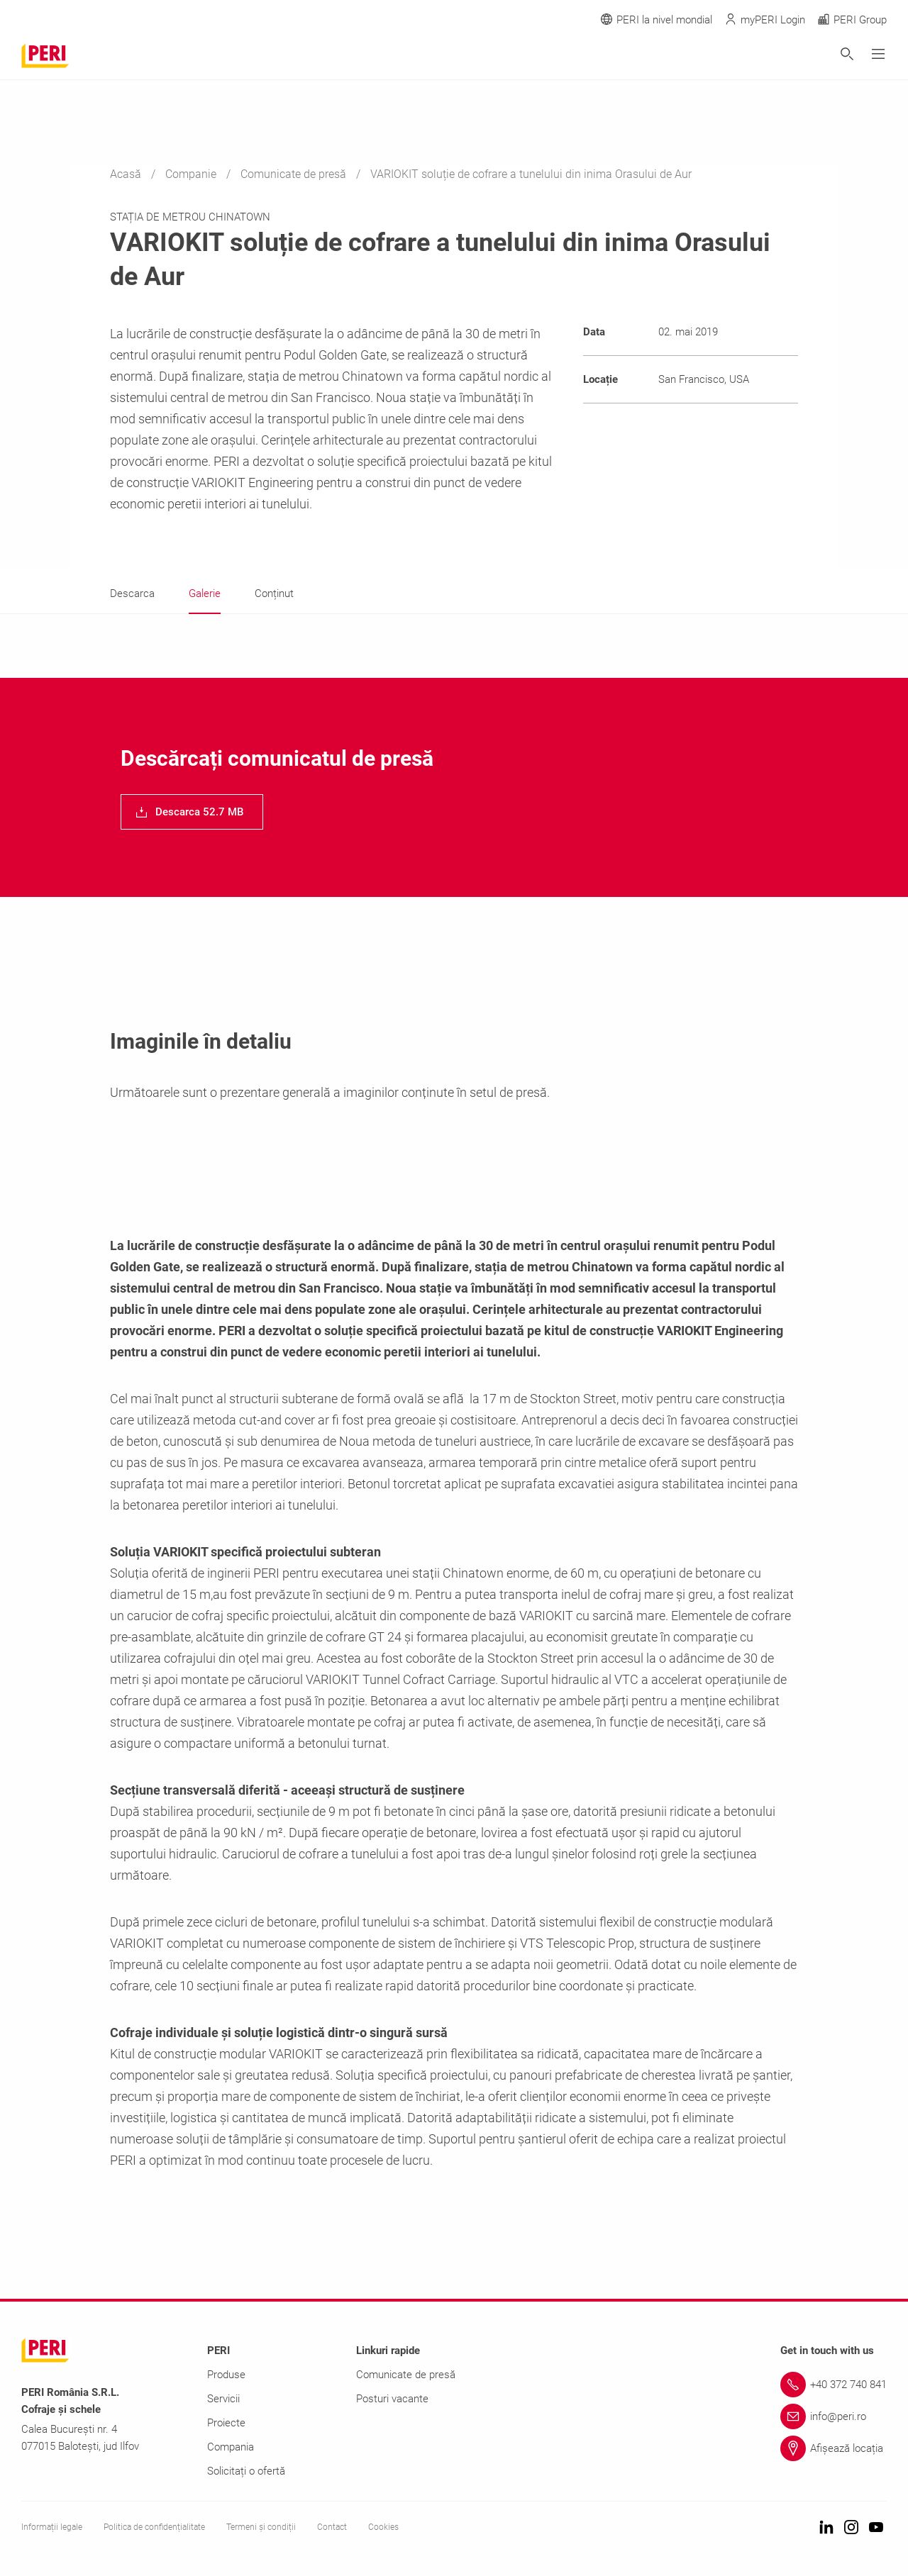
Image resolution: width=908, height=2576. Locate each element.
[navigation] (192, 812)
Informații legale (51, 2527)
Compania (230, 2447)
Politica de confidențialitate (154, 2527)
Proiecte (226, 2422)
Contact (332, 2527)
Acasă (127, 174)
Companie (192, 174)
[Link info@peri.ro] (833, 2416)
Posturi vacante (392, 2398)
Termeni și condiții (261, 2527)
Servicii (223, 2398)
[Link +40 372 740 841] (833, 2384)
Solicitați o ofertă (246, 2471)
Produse (226, 2374)
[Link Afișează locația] (833, 2448)
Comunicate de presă (294, 174)
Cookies (383, 2527)
